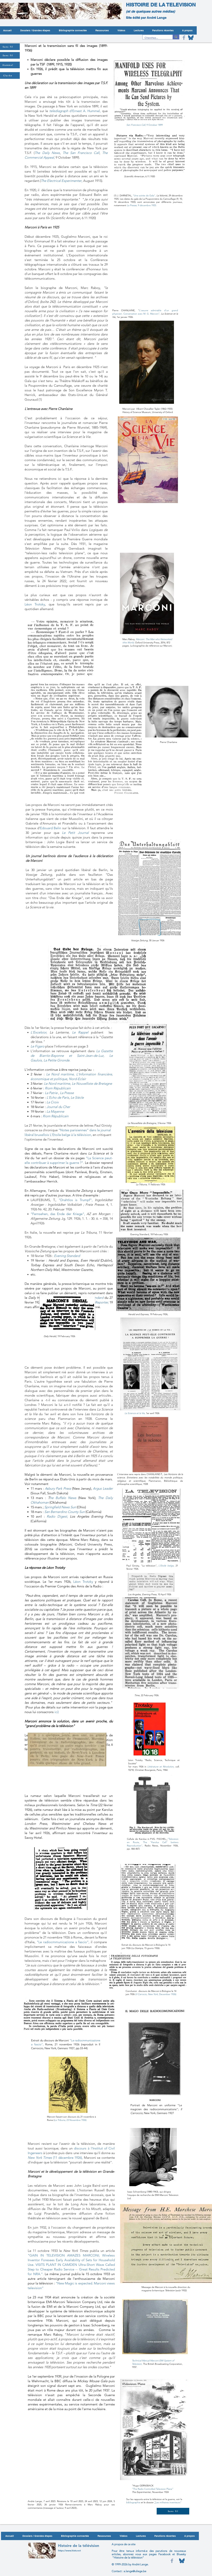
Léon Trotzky (83, 1582)
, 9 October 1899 (144, 124)
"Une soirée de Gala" (144, 195)
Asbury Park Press (58, 1488)
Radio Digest (57, 1516)
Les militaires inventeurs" (168, 2502)
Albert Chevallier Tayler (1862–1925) (154, 408)
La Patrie (51, 1093)
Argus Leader (103, 1488)
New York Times (40, 2158)
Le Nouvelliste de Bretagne (92, 1084)
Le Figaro (37, 1046)
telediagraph (58, 111)
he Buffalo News (63, 1498)
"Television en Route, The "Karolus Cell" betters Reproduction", (152, 1842)
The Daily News (47, 153)
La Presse (67, 1093)
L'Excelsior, (40, 1032)
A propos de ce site (123, 2544)
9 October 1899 (66, 157)
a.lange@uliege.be (135, 2571)
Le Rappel (80, 1032)
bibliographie (133, 2502)
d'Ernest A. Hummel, (84, 111)
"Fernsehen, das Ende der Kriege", (58, 1214)
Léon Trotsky (35, 604)
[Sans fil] (173, 2511)
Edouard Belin (50, 828)
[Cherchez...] (155, 38)
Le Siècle (77, 1097)
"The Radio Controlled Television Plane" (152, 2488)
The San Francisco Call (81, 153)
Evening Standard (67, 1256)
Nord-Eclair (77, 1079)
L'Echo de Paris (58, 1097)
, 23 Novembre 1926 (70, 2120)
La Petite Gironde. (57, 1060)
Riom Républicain (58, 1088)
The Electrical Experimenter (61, 181)
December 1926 (156, 1994)
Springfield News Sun (60, 1507)
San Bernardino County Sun (64, 1512)
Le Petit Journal (75, 833)
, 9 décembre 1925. (142, 205)
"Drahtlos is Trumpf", (76, 1200)
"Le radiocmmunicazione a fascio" (63, 1942)
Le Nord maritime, (61, 1074)
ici (56, 1712)
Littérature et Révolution (160, 1766)
